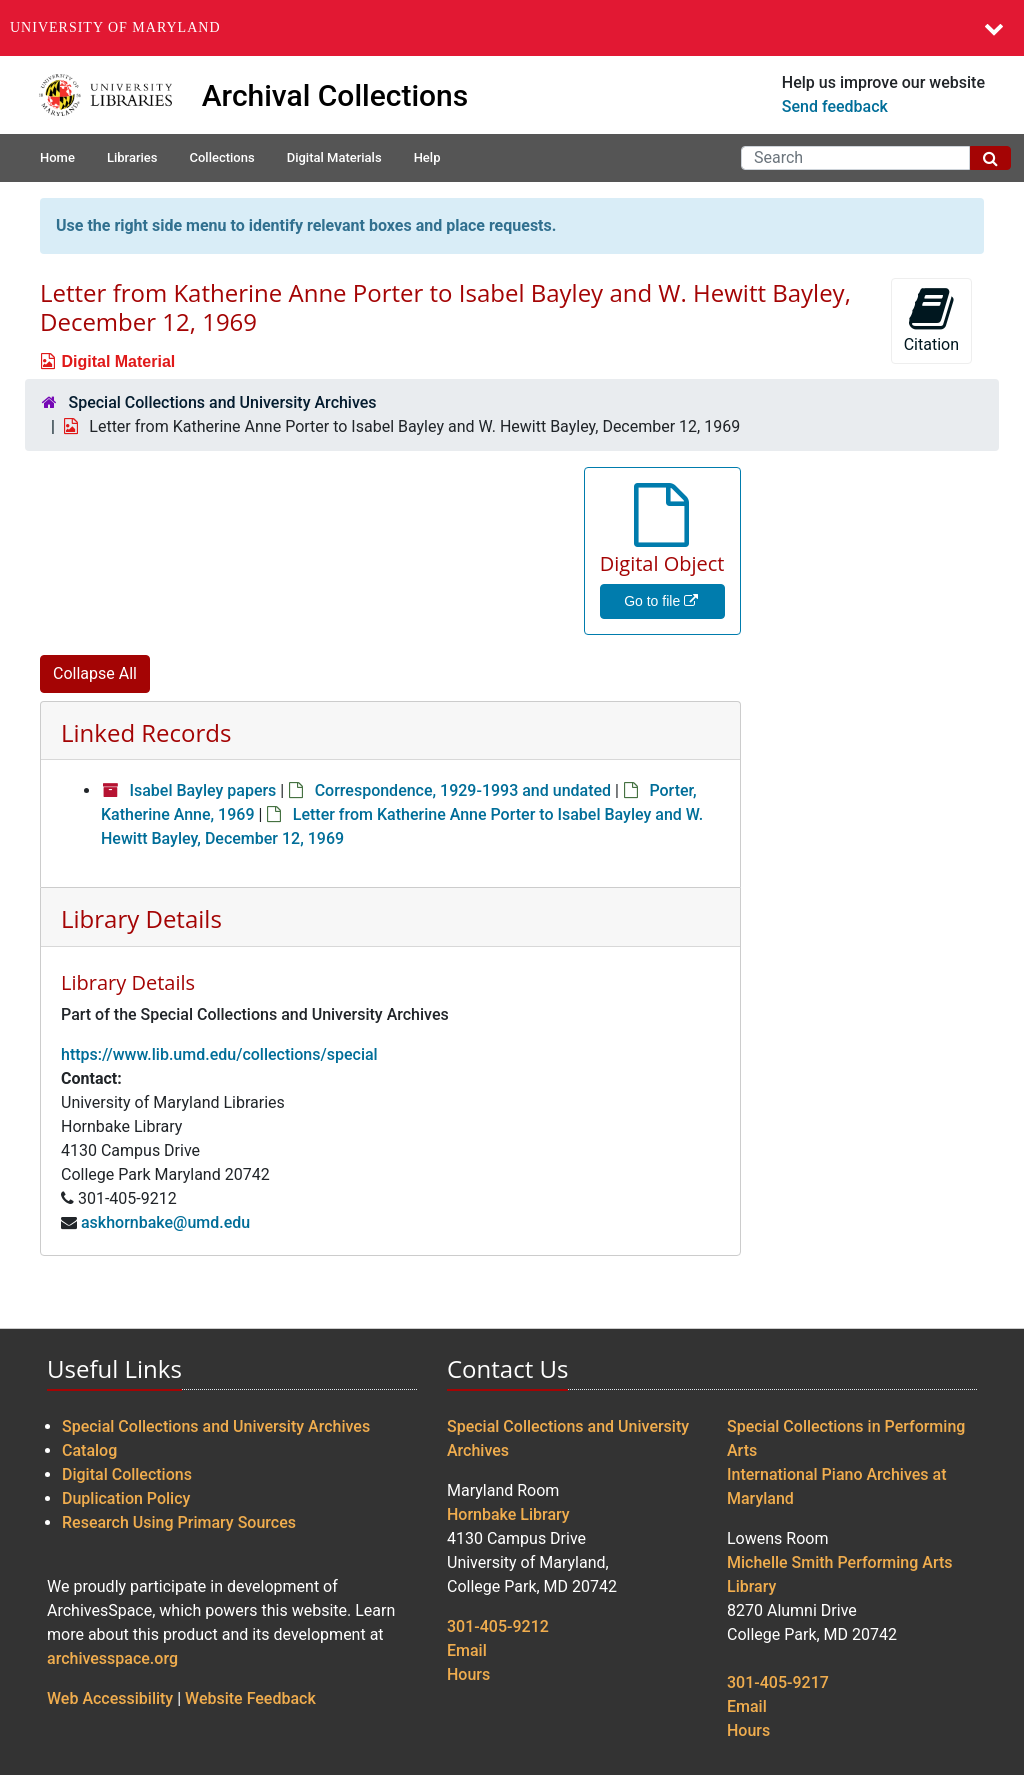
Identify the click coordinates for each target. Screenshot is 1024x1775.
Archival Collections (335, 95)
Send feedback (835, 106)
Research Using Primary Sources (179, 1522)
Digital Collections (127, 1474)
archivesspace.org (112, 1658)
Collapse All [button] (95, 673)
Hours (468, 1674)
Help (427, 157)
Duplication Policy (126, 1498)
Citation (931, 319)
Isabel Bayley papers (202, 790)
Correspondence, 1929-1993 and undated (463, 790)
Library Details (141, 918)
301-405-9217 (778, 1682)
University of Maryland (115, 27)
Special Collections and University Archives (222, 402)
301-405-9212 (498, 1626)
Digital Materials (334, 157)
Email (467, 1650)
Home (57, 157)
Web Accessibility (110, 1698)
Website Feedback (250, 1698)
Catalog (89, 1450)
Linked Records (146, 732)
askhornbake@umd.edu (165, 1222)
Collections (221, 157)
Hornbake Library (508, 1514)
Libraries (132, 157)
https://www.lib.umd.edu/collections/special (219, 1054)
